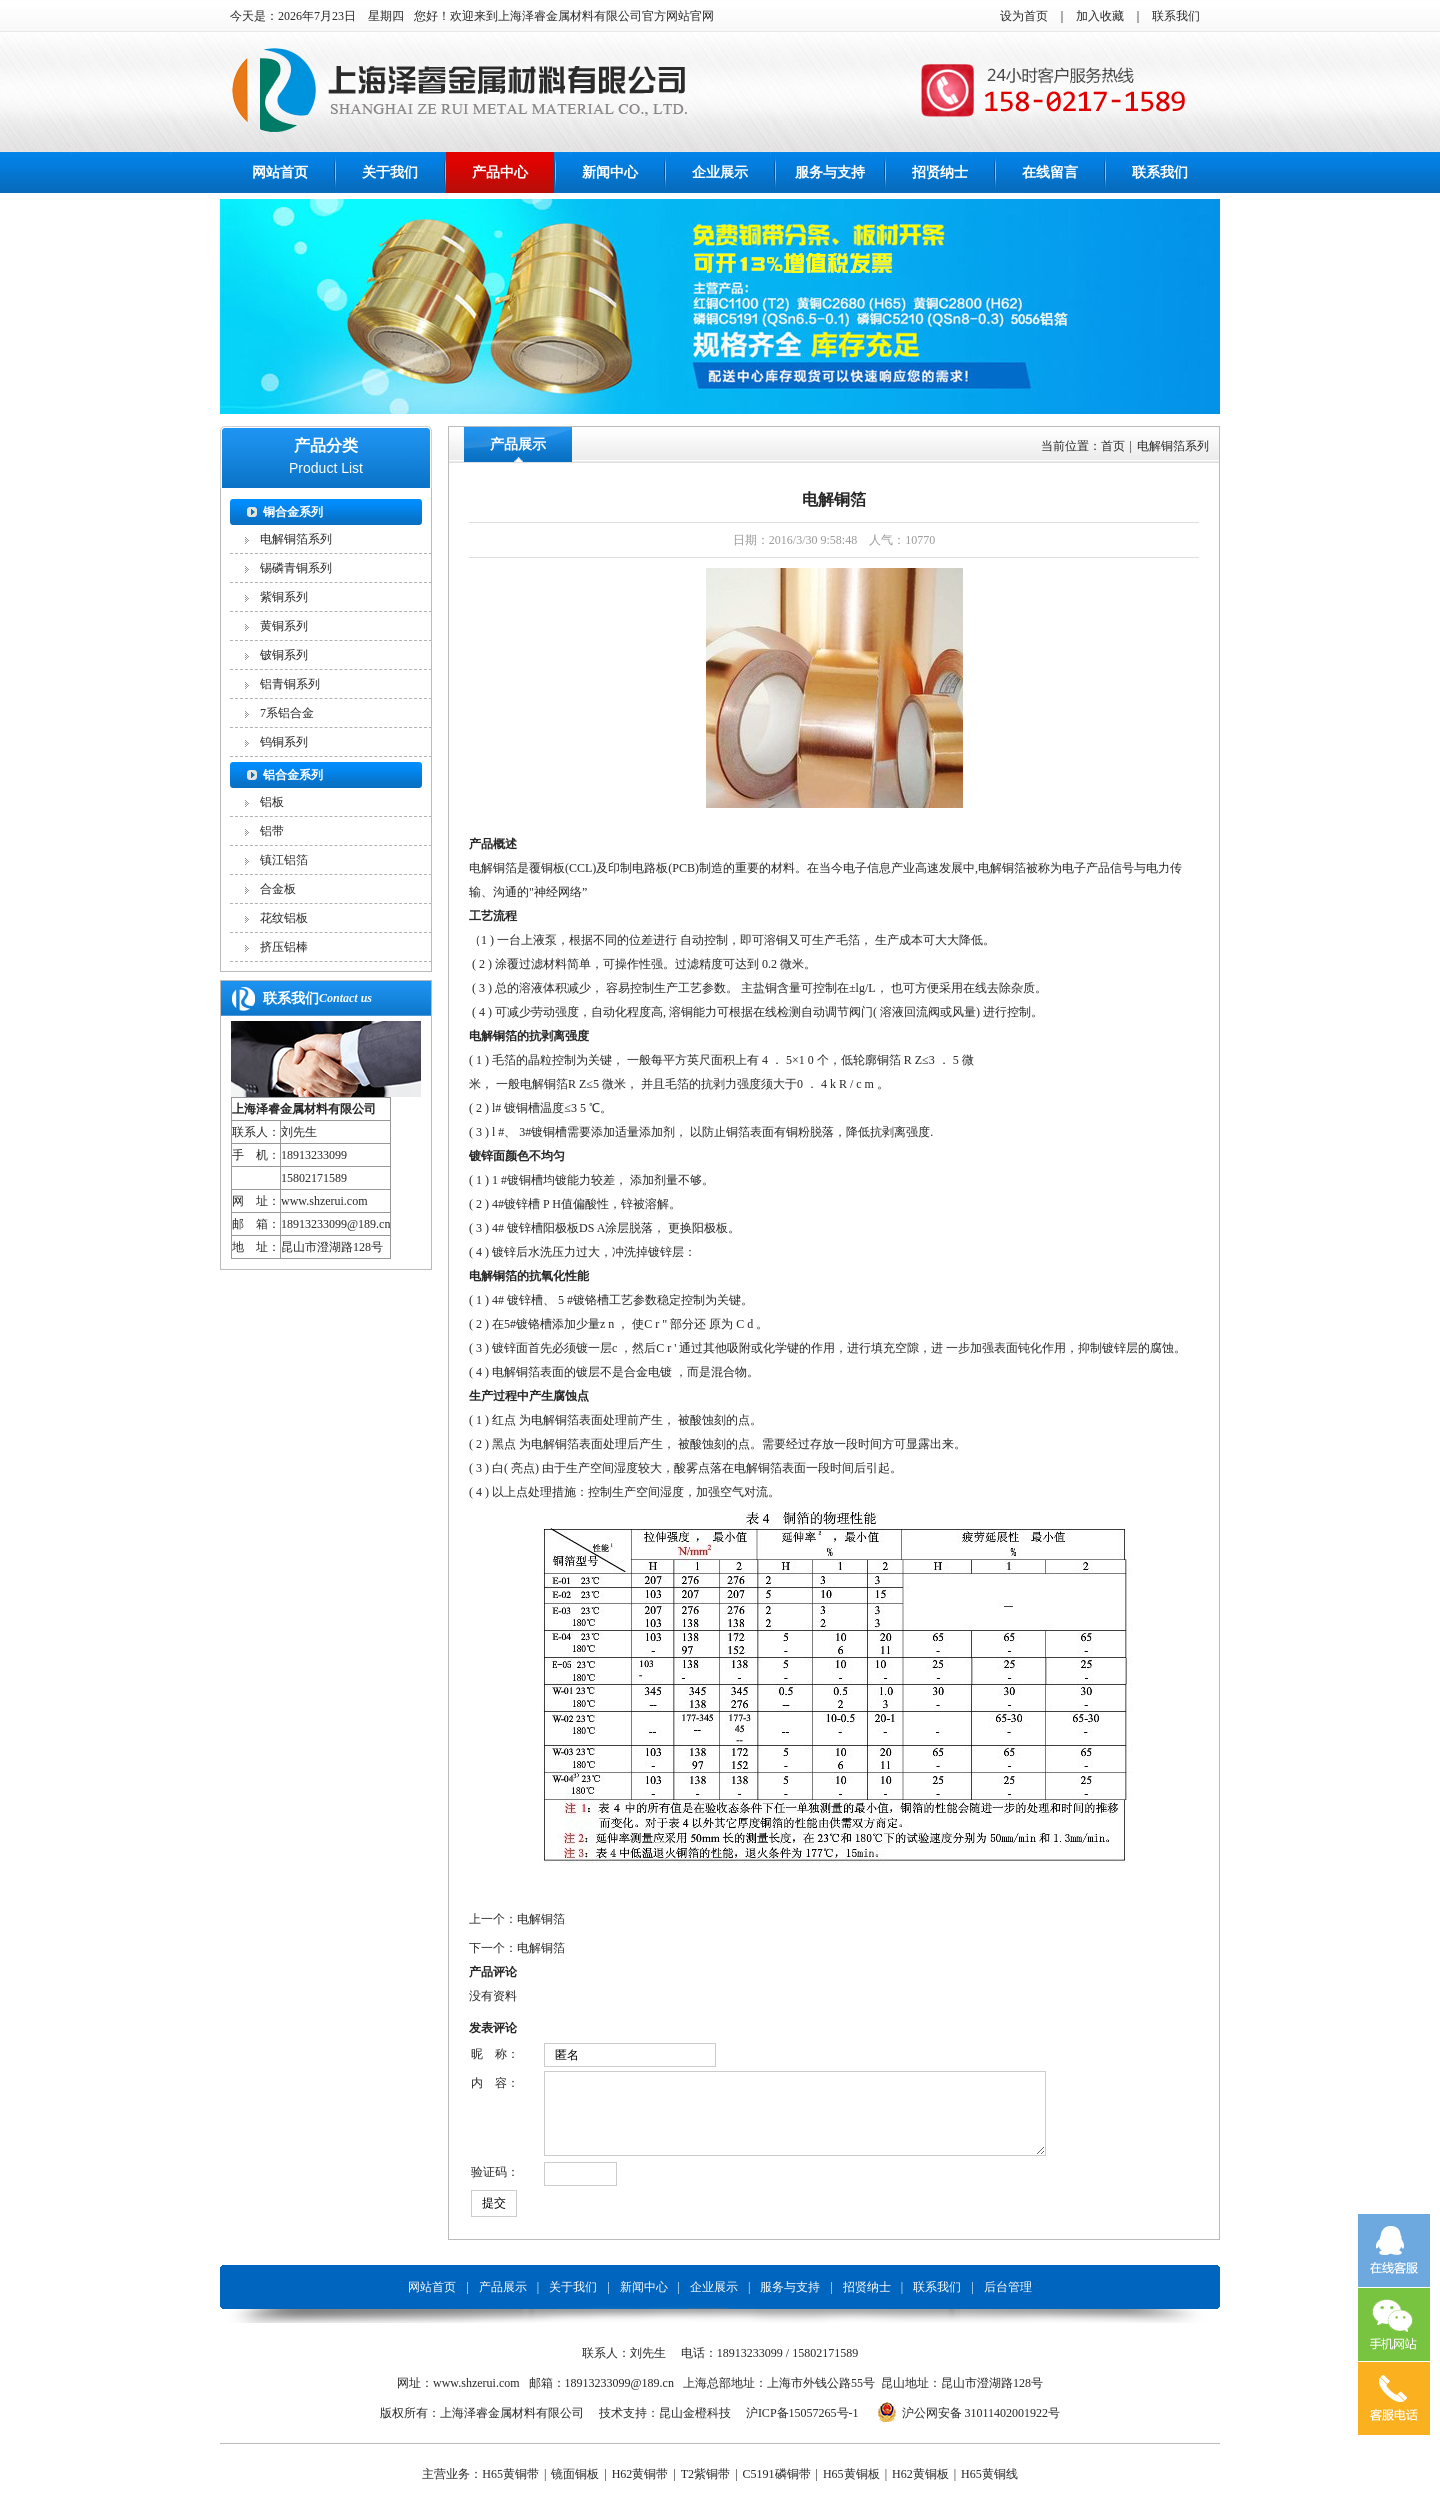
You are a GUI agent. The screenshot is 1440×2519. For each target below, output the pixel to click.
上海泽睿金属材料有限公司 (304, 1109)
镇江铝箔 (284, 860)
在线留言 (1050, 172)
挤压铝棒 (284, 947)
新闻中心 (610, 172)
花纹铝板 (284, 918)
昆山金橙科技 (695, 2428)
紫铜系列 (284, 597)
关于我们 (390, 172)
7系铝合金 (287, 713)
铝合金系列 (293, 775)
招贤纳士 (940, 172)
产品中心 (500, 172)
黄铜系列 (284, 626)
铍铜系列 (284, 655)
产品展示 (518, 444)
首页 (1113, 446)
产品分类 (326, 445)
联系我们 (1176, 16)
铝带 (272, 831)
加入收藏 (1100, 16)
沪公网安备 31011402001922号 (981, 2428)
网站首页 (280, 172)
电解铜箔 (541, 1919)
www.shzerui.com (324, 1201)
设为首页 (1024, 16)
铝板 (272, 802)
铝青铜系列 (290, 684)
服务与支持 (830, 172)
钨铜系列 (284, 742)
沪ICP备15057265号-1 (802, 2428)
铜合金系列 (293, 512)
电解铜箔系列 (296, 539)
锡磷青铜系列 (296, 568)
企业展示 (720, 172)
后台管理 (1008, 2302)
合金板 (278, 889)
